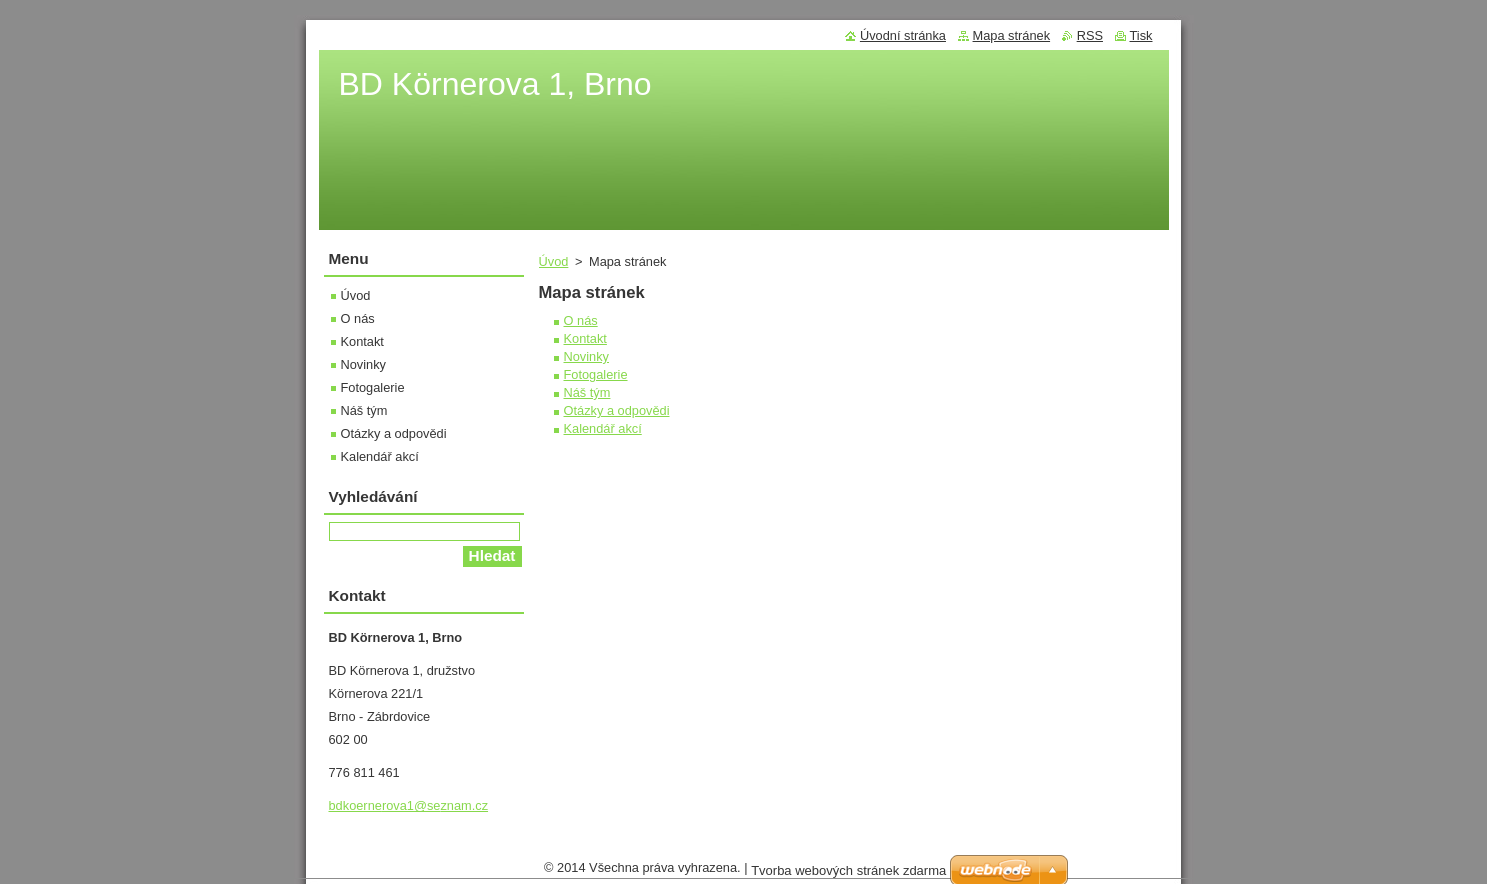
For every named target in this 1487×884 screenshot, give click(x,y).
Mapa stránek (1012, 35)
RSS (1090, 35)
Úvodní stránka (903, 35)
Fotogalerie (596, 374)
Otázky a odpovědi (617, 410)
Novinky (587, 356)
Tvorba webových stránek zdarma (848, 875)
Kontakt (585, 338)
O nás (581, 320)
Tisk (1141, 35)
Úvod (554, 261)
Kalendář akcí (603, 428)
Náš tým (587, 392)
